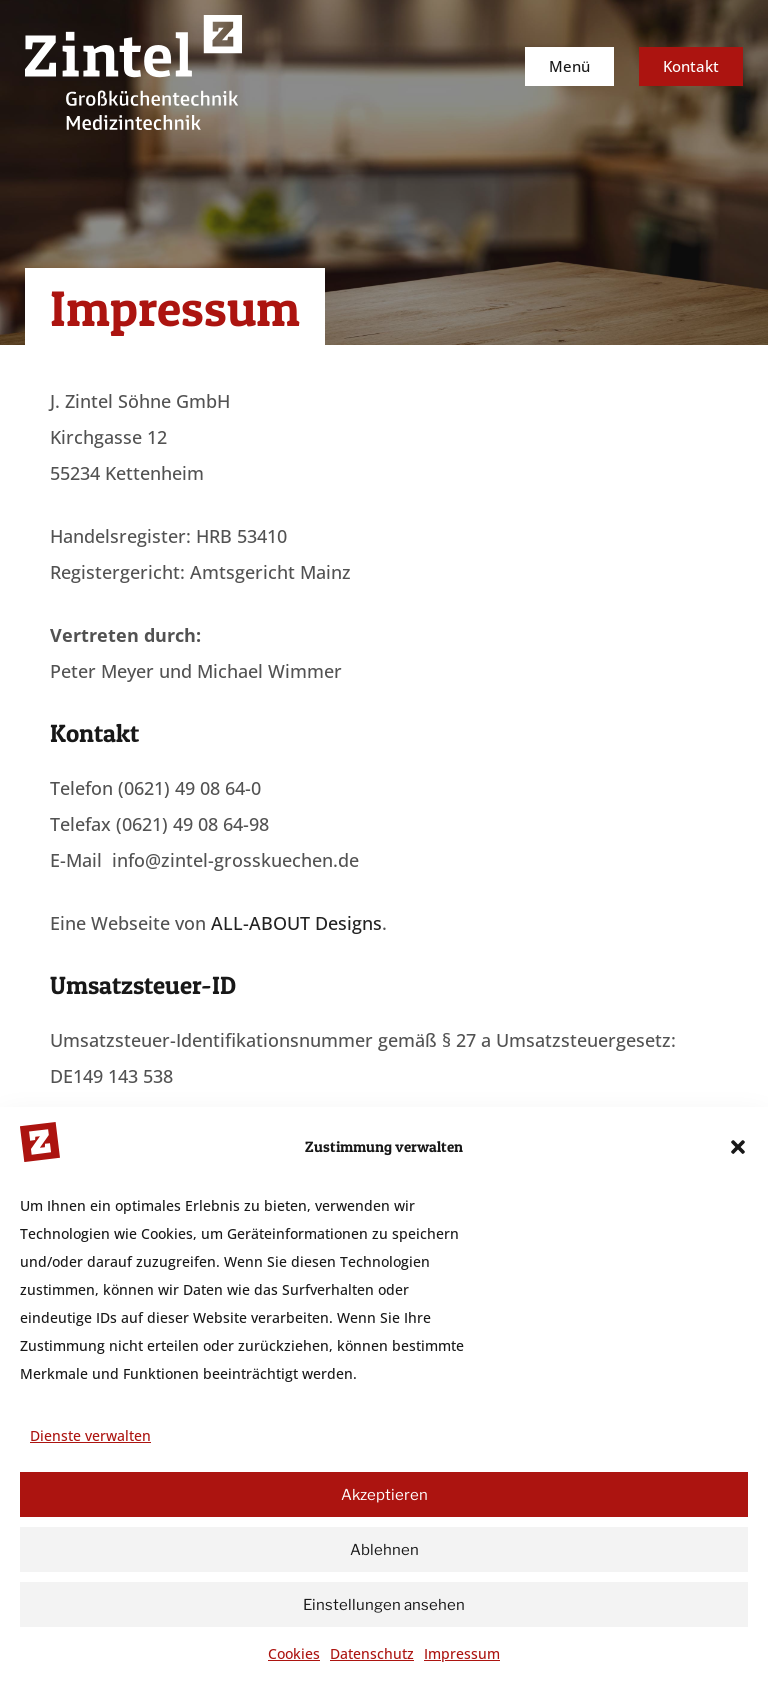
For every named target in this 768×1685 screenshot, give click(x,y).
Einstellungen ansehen (384, 1605)
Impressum (462, 1653)
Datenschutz (372, 1653)
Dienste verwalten (90, 1435)
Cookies (294, 1653)
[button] (738, 1147)
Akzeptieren (384, 1495)
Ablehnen (384, 1550)
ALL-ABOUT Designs (296, 923)
